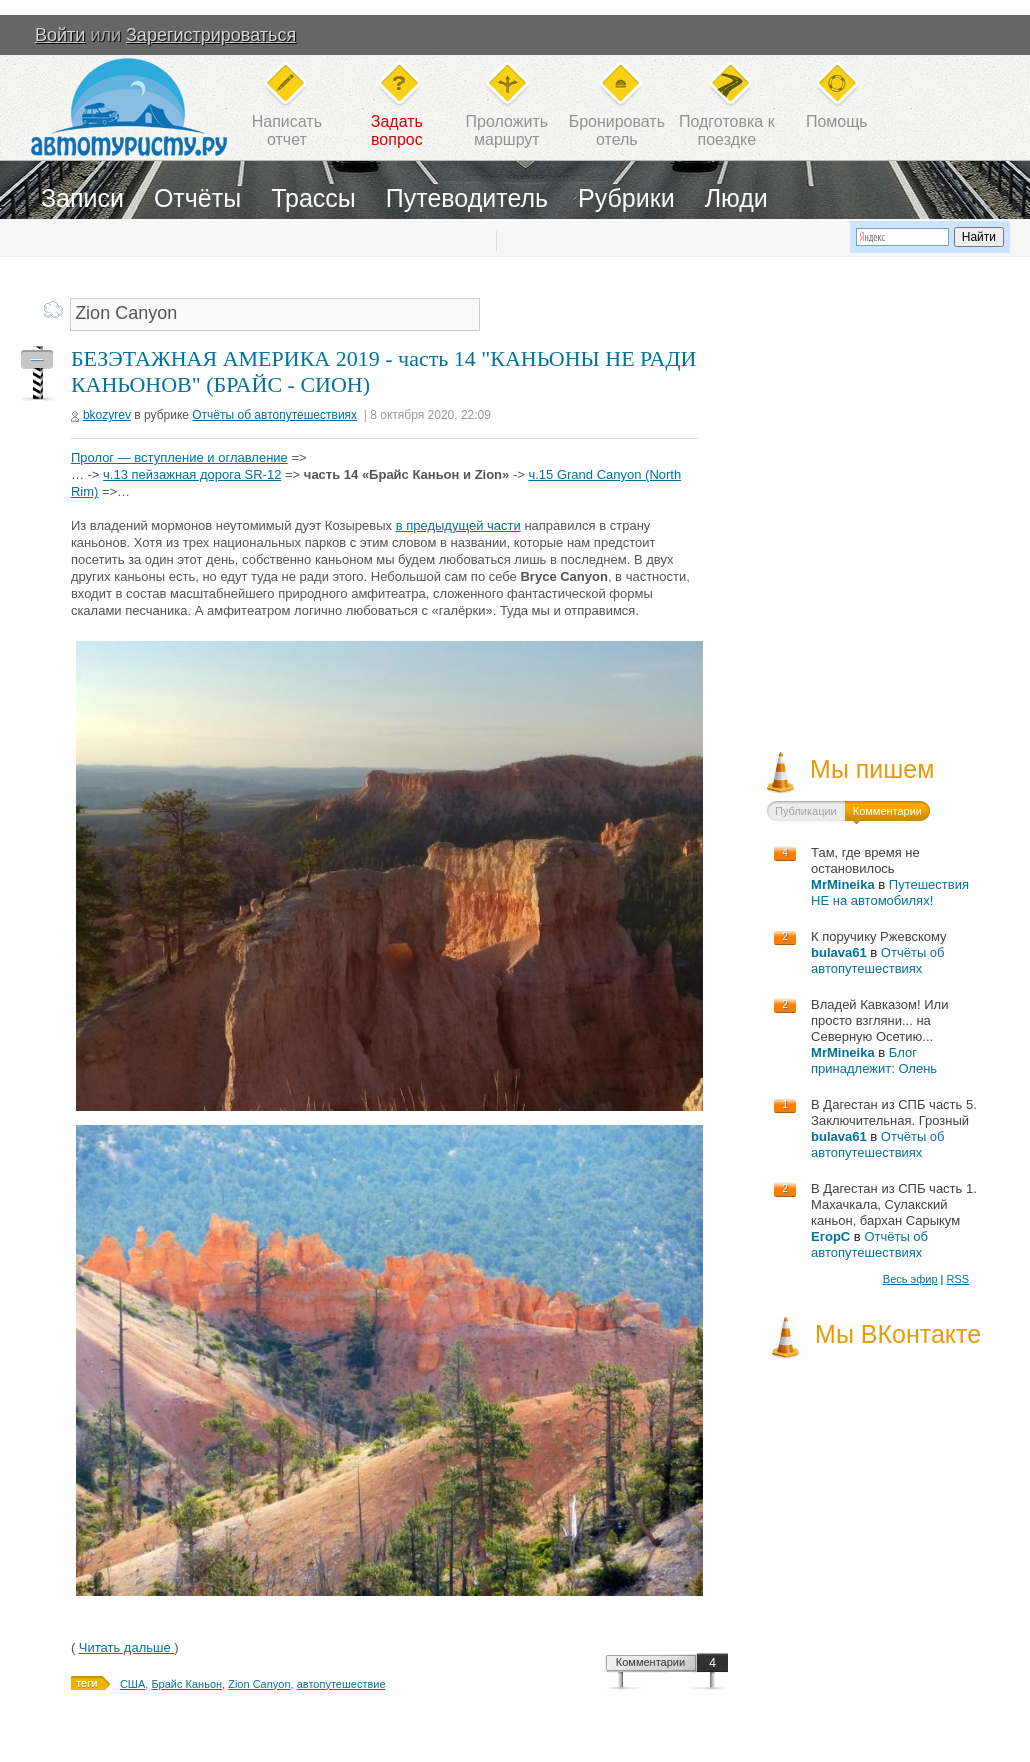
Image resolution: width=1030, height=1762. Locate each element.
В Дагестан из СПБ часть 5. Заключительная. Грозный (894, 1112)
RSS (957, 1279)
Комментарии (650, 1662)
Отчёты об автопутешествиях (274, 415)
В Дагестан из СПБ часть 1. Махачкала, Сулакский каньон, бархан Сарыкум (894, 1204)
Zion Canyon (259, 1684)
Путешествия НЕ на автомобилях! (890, 892)
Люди (736, 198)
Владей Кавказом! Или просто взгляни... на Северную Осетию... (879, 1020)
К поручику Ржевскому (879, 936)
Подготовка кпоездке (727, 130)
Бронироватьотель (617, 130)
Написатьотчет (287, 130)
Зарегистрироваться (211, 35)
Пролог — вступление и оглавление (179, 457)
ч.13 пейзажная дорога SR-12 (192, 474)
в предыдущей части (458, 525)
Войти (60, 35)
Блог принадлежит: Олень (874, 1060)
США (132, 1684)
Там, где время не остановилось (865, 860)
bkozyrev (107, 415)
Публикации (806, 811)
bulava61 (839, 952)
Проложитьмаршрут (507, 130)
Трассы (313, 198)
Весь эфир (910, 1279)
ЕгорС (830, 1236)
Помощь (837, 121)
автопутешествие (341, 1684)
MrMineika (843, 884)
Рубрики (626, 198)
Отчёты (197, 198)
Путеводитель (467, 198)
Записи (82, 198)
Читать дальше (126, 1647)
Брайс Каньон (186, 1684)
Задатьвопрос (397, 130)
